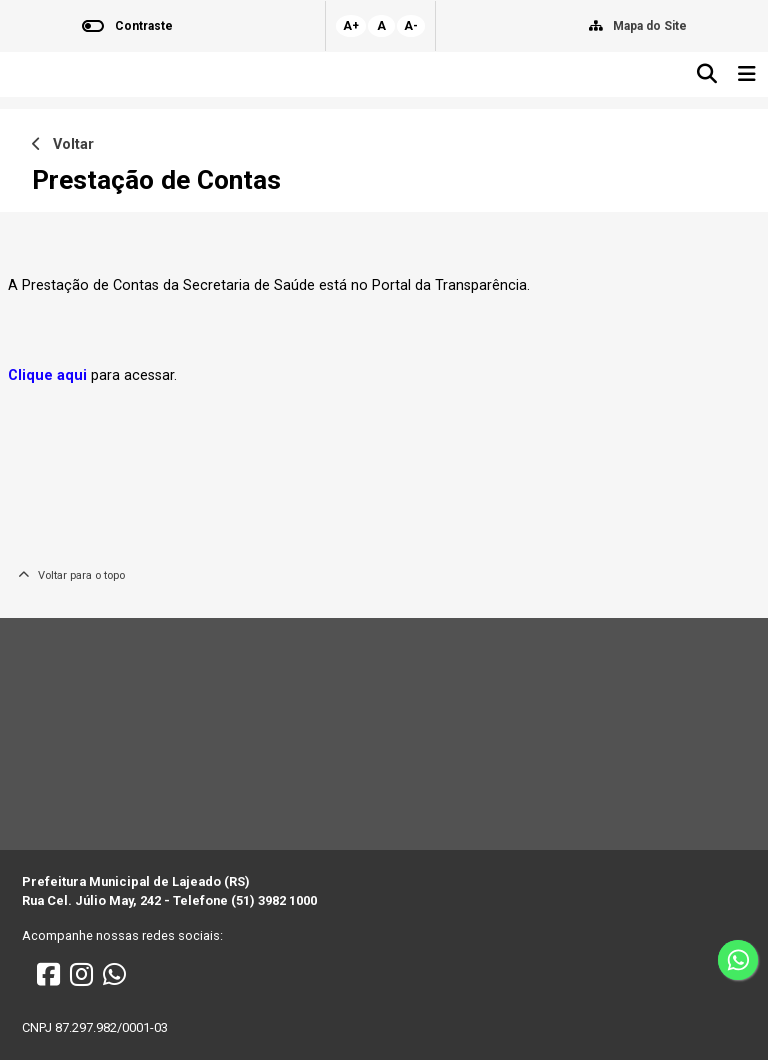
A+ (351, 26)
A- (411, 26)
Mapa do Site (650, 26)
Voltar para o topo (71, 575)
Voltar (63, 144)
